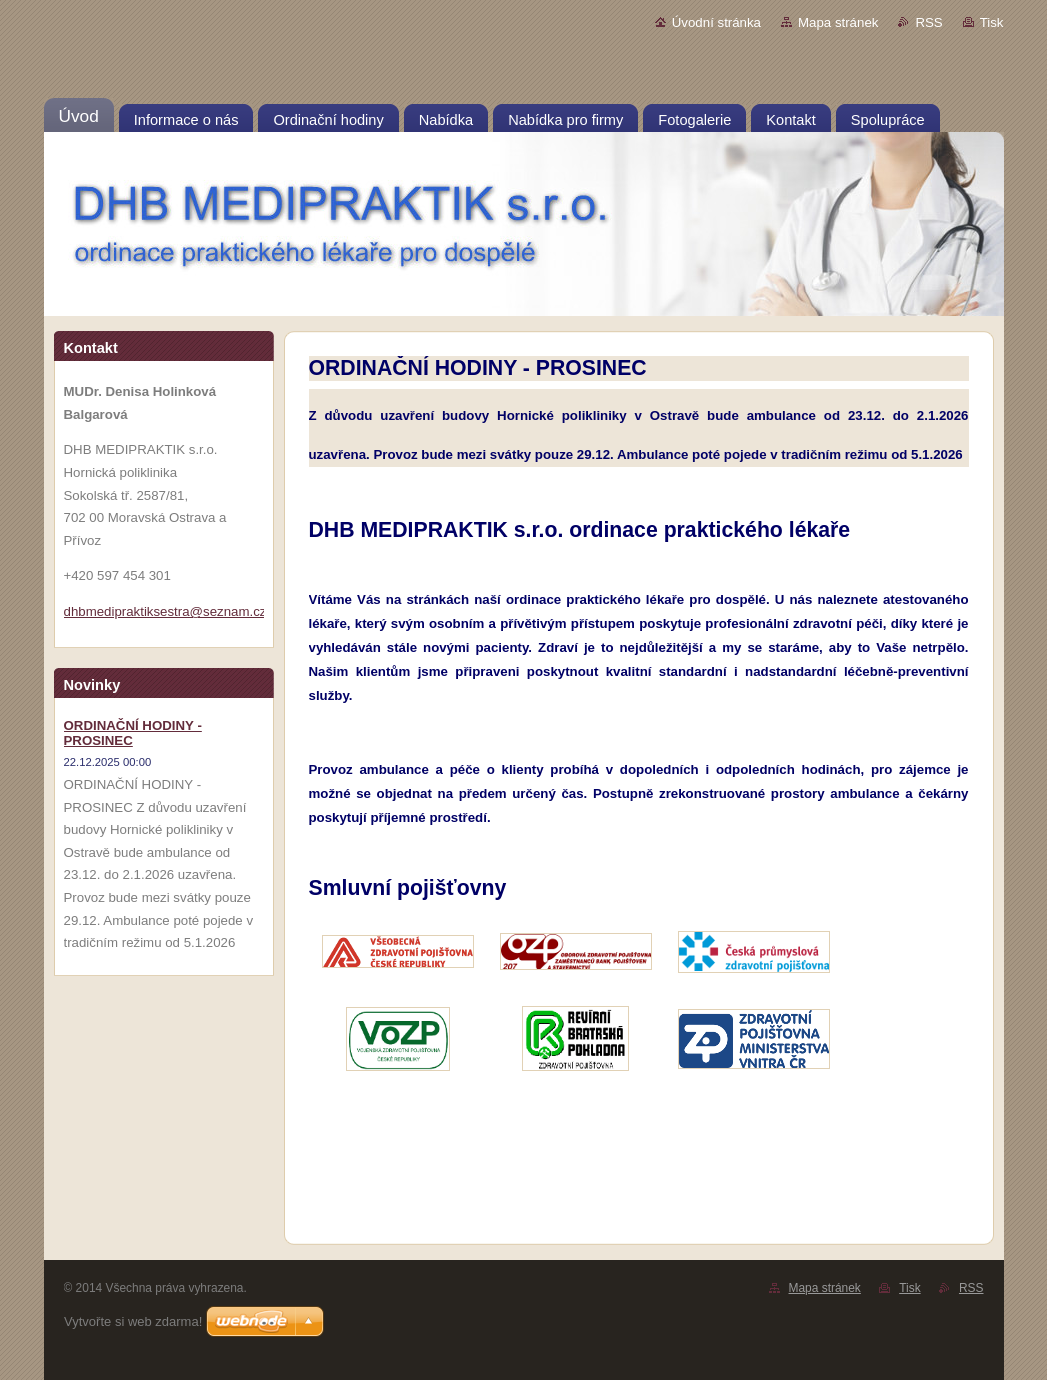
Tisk (992, 22)
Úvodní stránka (716, 22)
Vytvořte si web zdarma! (133, 1321)
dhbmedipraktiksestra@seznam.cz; (167, 611)
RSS (928, 22)
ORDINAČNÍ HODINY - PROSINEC (133, 733)
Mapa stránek (838, 22)
